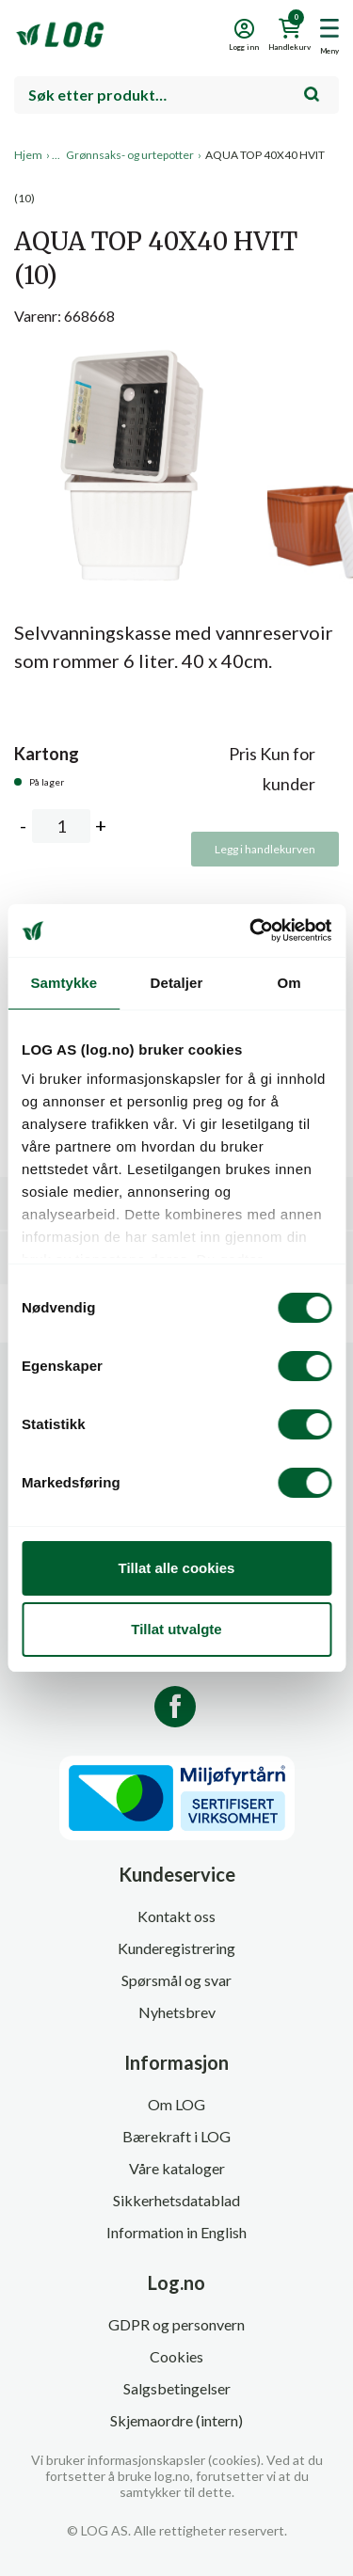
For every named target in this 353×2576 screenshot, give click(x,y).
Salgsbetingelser (177, 2388)
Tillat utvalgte (176, 1629)
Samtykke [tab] (63, 983)
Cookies (176, 2356)
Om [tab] (289, 983)
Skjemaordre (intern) (176, 2420)
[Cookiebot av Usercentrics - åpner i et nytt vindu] (251, 930)
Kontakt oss (176, 1916)
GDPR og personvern (176, 2324)
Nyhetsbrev (177, 2012)
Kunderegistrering (176, 1948)
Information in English (176, 2232)
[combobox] (176, 95)
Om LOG (176, 2104)
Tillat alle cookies (177, 1568)
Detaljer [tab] (177, 983)
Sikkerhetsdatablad (176, 2200)
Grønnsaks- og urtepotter (130, 155)
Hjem (28, 155)
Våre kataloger (177, 2168)
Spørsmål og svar (176, 1980)
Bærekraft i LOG (176, 2136)
